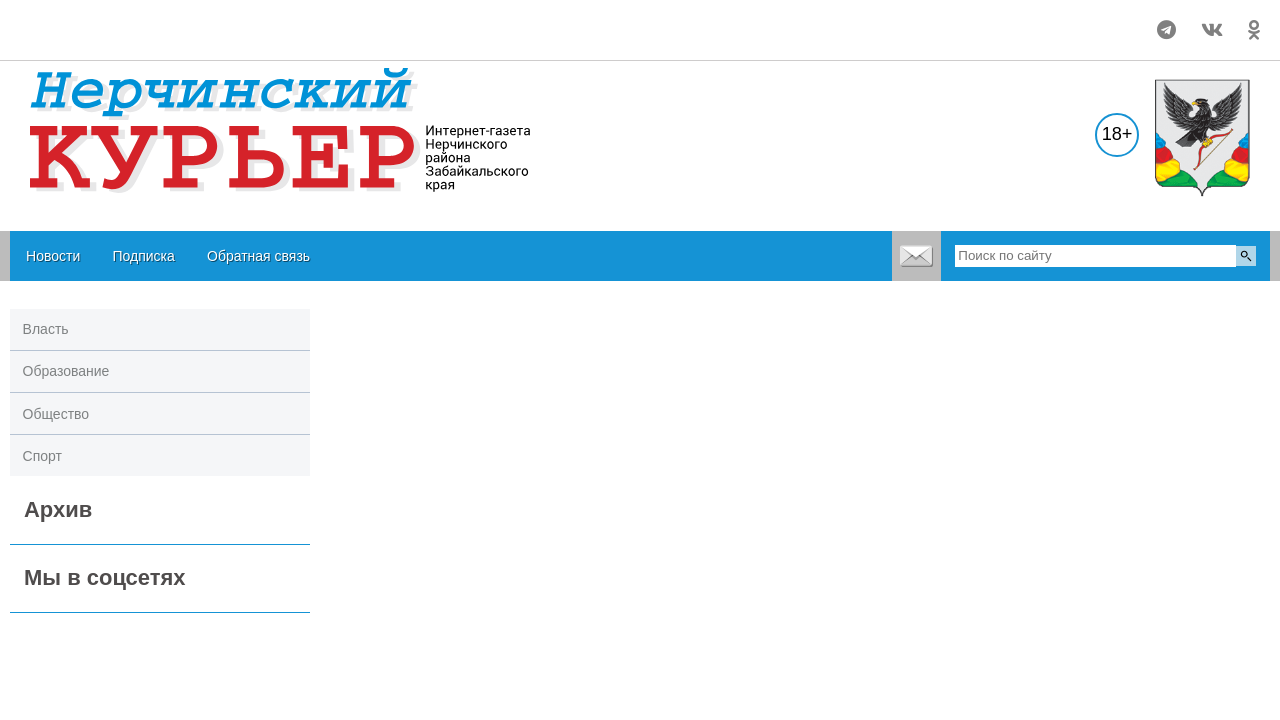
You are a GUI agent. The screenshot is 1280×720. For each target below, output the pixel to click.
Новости (53, 256)
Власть (46, 329)
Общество (56, 414)
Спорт (42, 456)
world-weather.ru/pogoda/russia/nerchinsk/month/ (141, 21)
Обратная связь (258, 256)
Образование (66, 371)
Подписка (143, 256)
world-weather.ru (141, 39)
